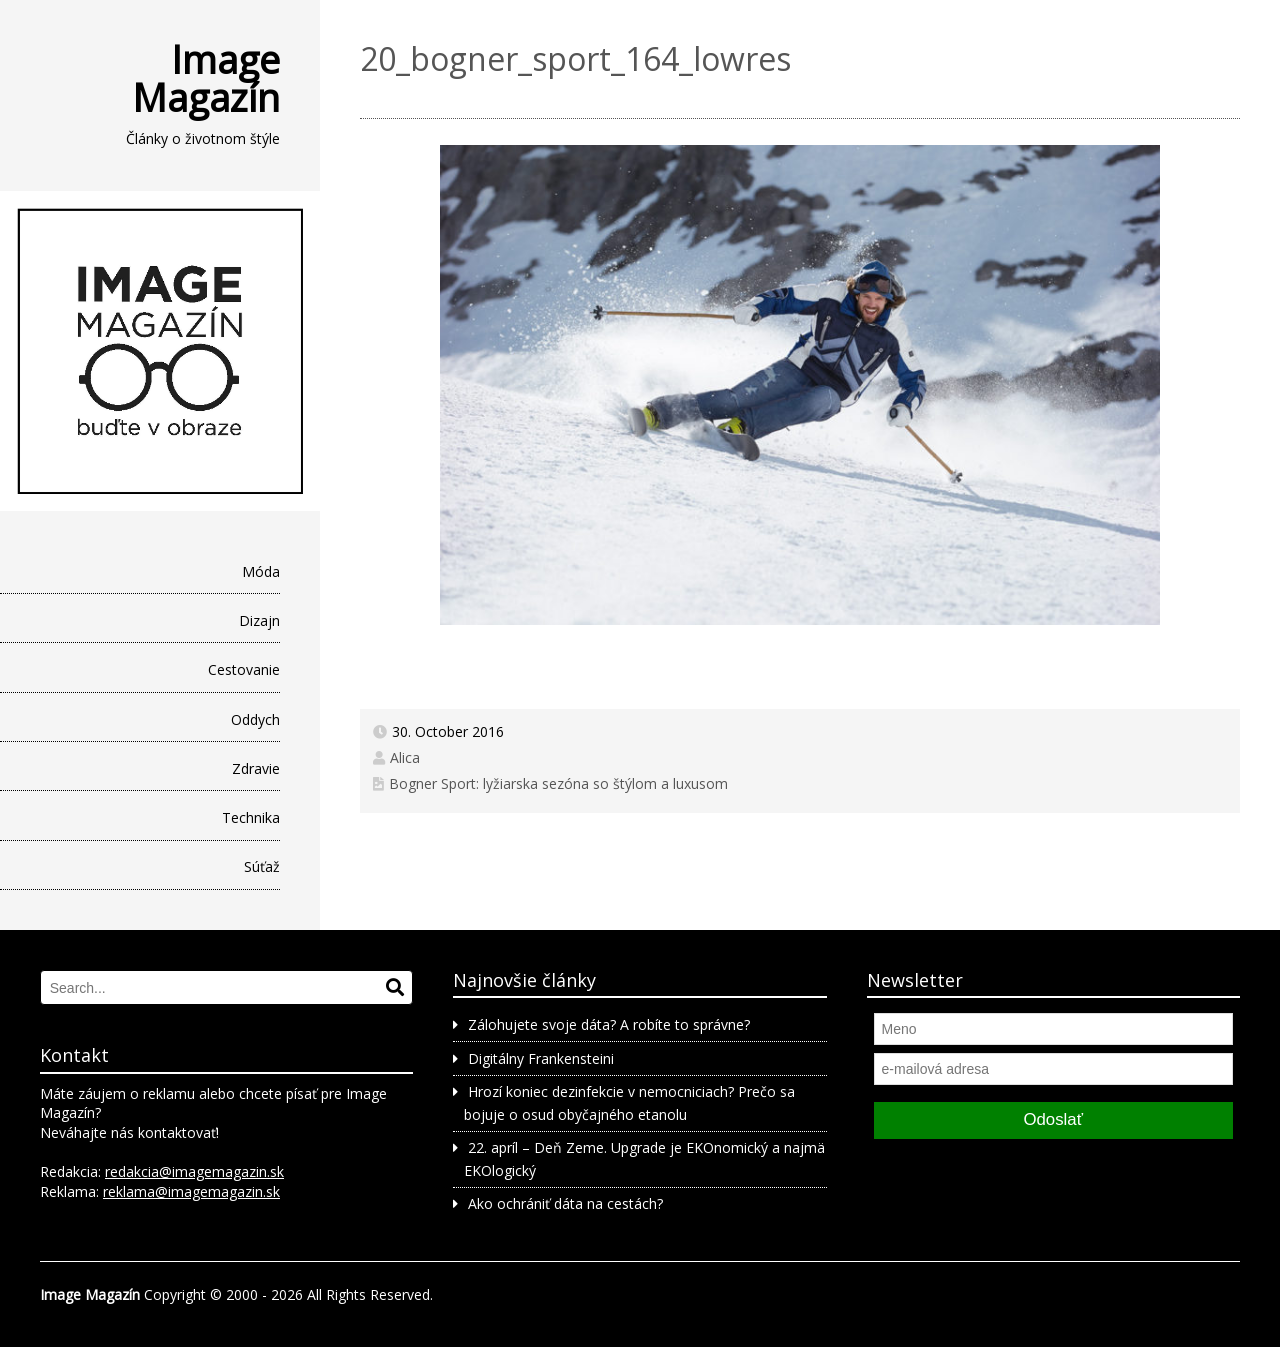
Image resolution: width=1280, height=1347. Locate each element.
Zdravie (256, 768)
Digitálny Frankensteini (541, 1058)
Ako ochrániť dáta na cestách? (565, 1203)
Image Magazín (206, 78)
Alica (405, 757)
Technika (251, 817)
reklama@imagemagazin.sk (191, 1191)
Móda (261, 571)
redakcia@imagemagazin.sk (194, 1171)
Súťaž (262, 866)
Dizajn (259, 620)
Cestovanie (244, 669)
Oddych (255, 719)
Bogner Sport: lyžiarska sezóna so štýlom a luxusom (558, 783)
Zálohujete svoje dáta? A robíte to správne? (609, 1024)
